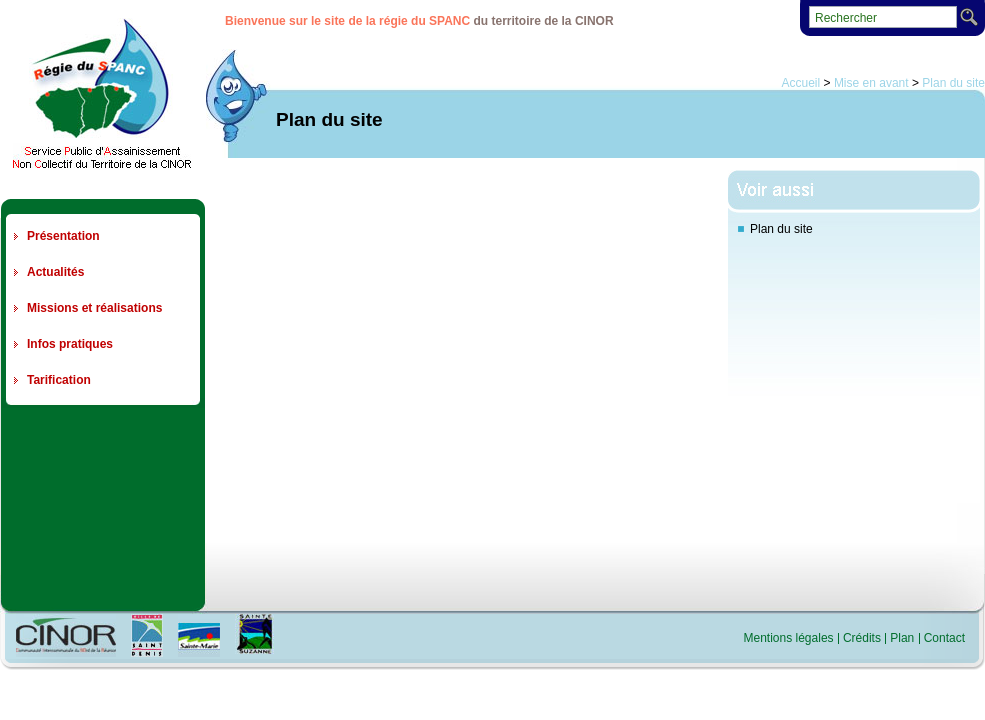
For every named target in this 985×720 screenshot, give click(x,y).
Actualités (55, 272)
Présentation (63, 236)
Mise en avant (871, 83)
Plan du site (953, 83)
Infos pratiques (70, 344)
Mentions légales (789, 638)
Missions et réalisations (94, 308)
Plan (902, 638)
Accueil (801, 83)
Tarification (59, 380)
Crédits (862, 638)
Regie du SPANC (102, 93)
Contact (944, 638)
